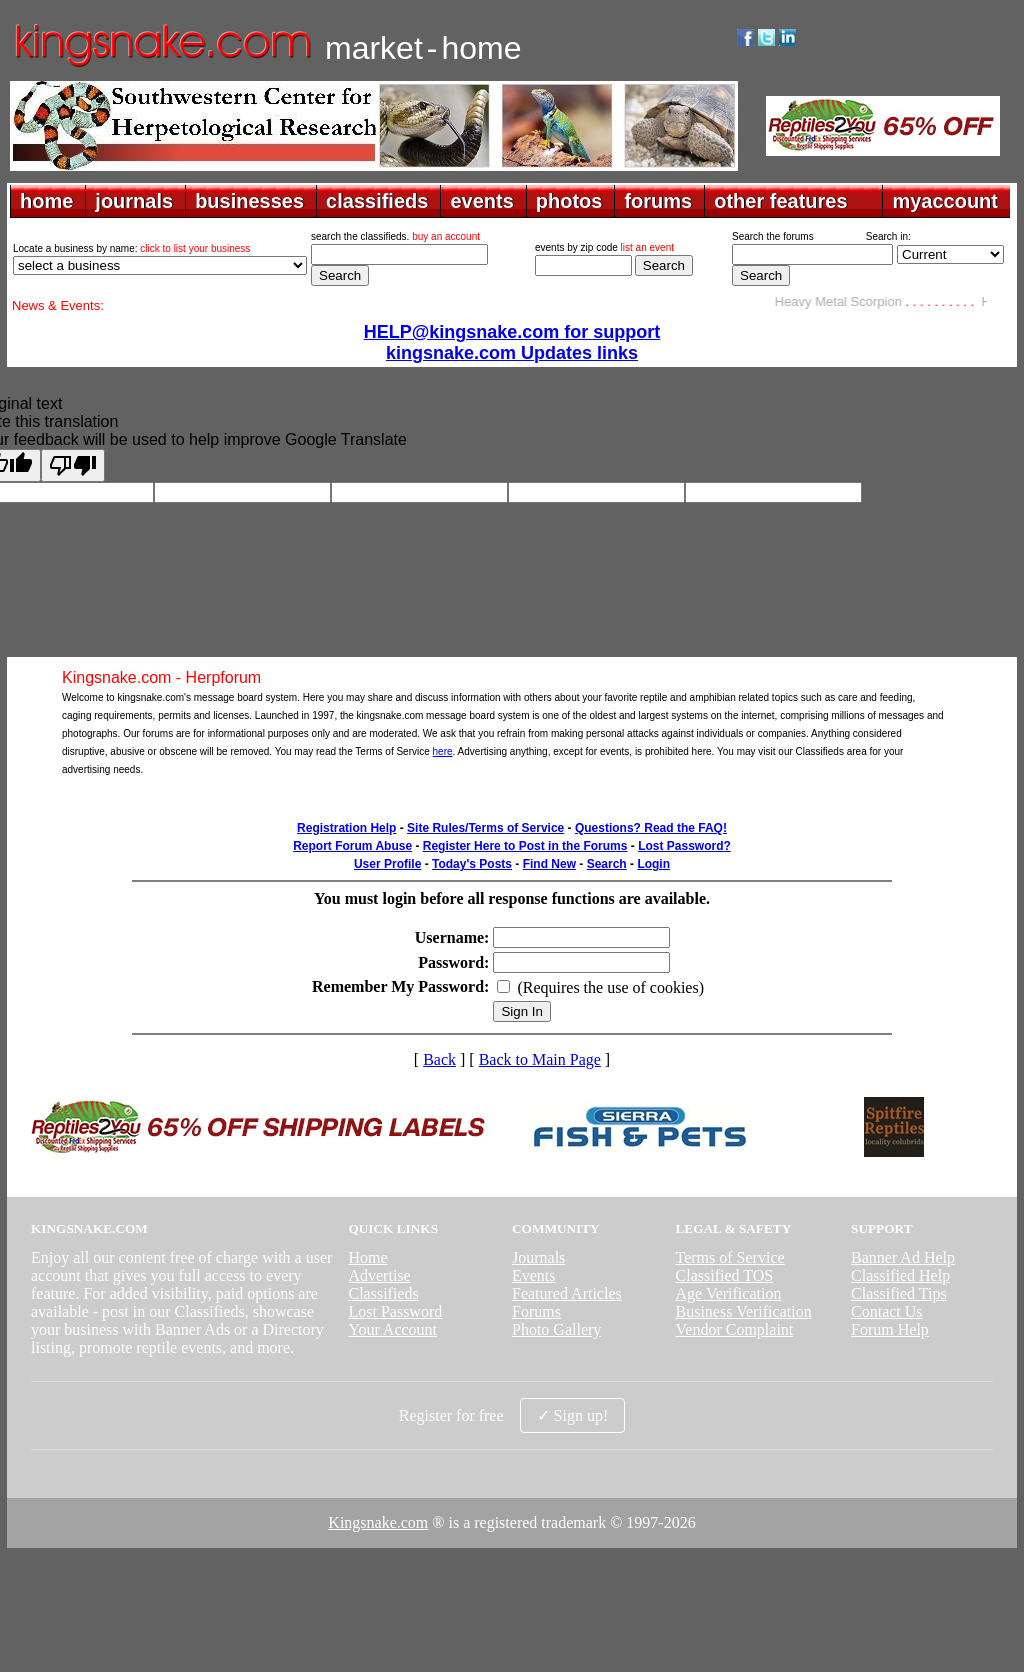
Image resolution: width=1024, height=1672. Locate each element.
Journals (538, 1257)
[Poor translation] (73, 465)
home (46, 201)
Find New (549, 864)
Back (439, 1059)
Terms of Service (730, 1257)
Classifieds (383, 1293)
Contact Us (887, 1311)
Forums (536, 1311)
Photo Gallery (556, 1329)
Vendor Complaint (735, 1329)
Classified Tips (899, 1293)
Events (534, 1275)
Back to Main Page (540, 1059)
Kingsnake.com (378, 1522)
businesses (249, 201)
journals (134, 201)
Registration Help (346, 828)
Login (653, 864)
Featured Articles (567, 1293)
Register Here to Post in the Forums (525, 846)
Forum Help (890, 1329)
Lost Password (395, 1311)
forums (658, 201)
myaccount (945, 201)
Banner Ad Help (903, 1257)
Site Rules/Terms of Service (485, 828)
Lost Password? (684, 846)
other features (780, 201)
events (481, 201)
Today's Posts (472, 864)
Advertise (379, 1275)
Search (607, 864)
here (443, 751)
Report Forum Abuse (352, 846)
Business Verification (744, 1311)
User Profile (387, 864)
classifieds (377, 201)
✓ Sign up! (573, 1415)
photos (569, 201)
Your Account (392, 1329)
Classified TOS (725, 1275)
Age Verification (729, 1293)
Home (367, 1257)
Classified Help (900, 1275)
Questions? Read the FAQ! (651, 828)
